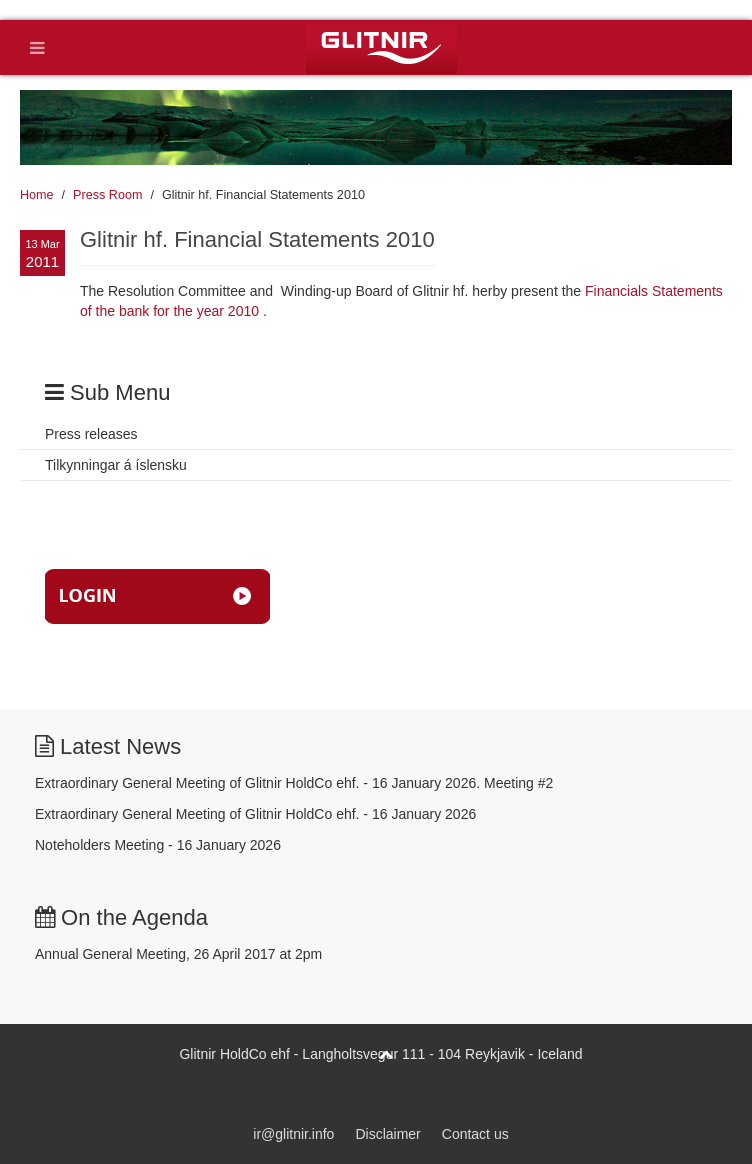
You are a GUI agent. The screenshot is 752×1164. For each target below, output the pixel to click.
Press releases (91, 434)
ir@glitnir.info (293, 1134)
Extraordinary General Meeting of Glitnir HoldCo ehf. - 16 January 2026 (255, 814)
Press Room (107, 195)
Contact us (475, 1134)
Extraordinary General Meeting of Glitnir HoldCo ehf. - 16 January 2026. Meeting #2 (294, 783)
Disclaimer (387, 1134)
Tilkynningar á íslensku (116, 465)
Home (37, 195)
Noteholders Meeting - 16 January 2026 (158, 845)
